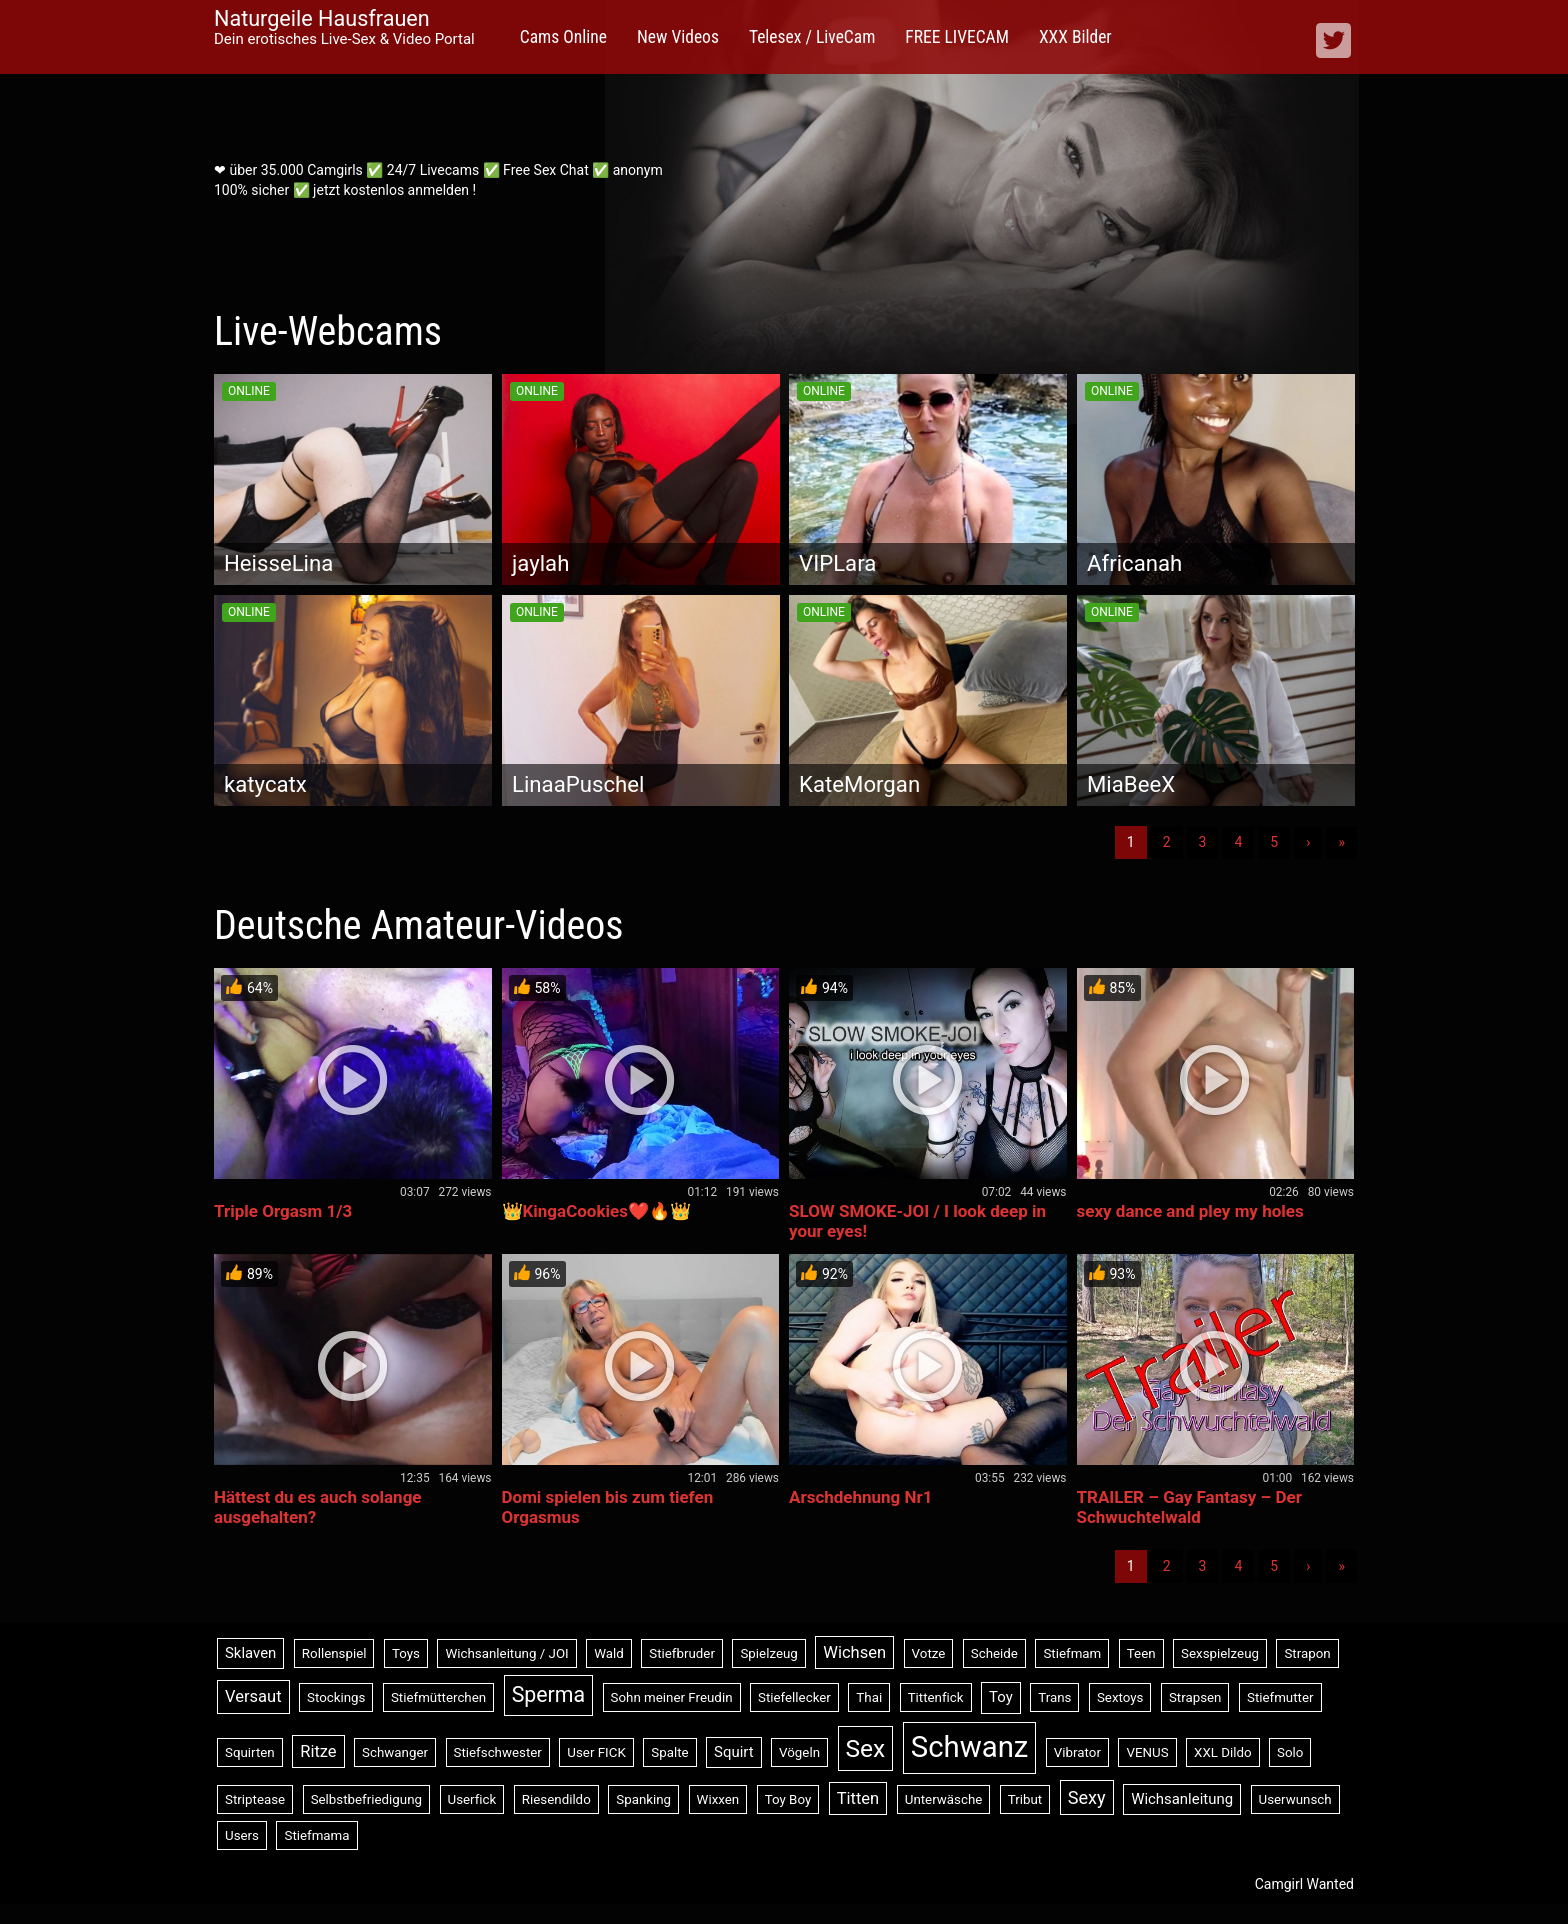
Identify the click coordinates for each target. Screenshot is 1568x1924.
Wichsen (854, 1652)
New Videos (678, 37)
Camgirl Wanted (1304, 1884)
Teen (1141, 1653)
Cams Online (563, 37)
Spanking (643, 1799)
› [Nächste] (1308, 842)
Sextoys (1120, 1697)
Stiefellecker (794, 1697)
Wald (609, 1653)
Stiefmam (1072, 1653)
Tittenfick (936, 1697)
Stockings (336, 1697)
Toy (1001, 1697)
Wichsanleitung (1182, 1799)
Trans (1054, 1697)
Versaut (253, 1696)
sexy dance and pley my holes (1190, 1211)
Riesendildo (556, 1799)
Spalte (669, 1752)
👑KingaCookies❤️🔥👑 (596, 1211)
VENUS (1147, 1752)
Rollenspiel (334, 1653)
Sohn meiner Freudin (672, 1697)
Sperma (548, 1694)
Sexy (1087, 1797)
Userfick (472, 1799)
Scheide (994, 1653)
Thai (869, 1697)
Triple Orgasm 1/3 (283, 1211)
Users (242, 1835)
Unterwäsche (944, 1799)
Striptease (255, 1799)
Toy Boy (788, 1799)
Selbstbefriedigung (366, 1799)
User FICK (596, 1752)
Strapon (1307, 1653)
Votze (929, 1653)
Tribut (1025, 1799)
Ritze (318, 1751)
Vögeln (799, 1752)
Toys (406, 1653)
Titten (858, 1798)
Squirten (250, 1752)
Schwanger (395, 1752)
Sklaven (250, 1653)
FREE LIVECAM (957, 37)
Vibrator (1077, 1752)
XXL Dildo (1223, 1752)
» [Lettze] (1341, 842)
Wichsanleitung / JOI (506, 1653)
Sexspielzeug (1220, 1653)
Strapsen (1195, 1697)
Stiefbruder (682, 1653)
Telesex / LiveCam (812, 37)
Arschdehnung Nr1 (861, 1497)
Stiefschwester (498, 1752)
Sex (866, 1748)
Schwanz (970, 1747)
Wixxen (718, 1799)
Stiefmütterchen (438, 1697)
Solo (1290, 1752)
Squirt (734, 1752)
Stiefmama (316, 1835)
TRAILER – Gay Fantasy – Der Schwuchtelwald (1189, 1507)
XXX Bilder (1075, 37)
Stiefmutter (1280, 1697)
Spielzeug (768, 1653)
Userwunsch (1295, 1799)
